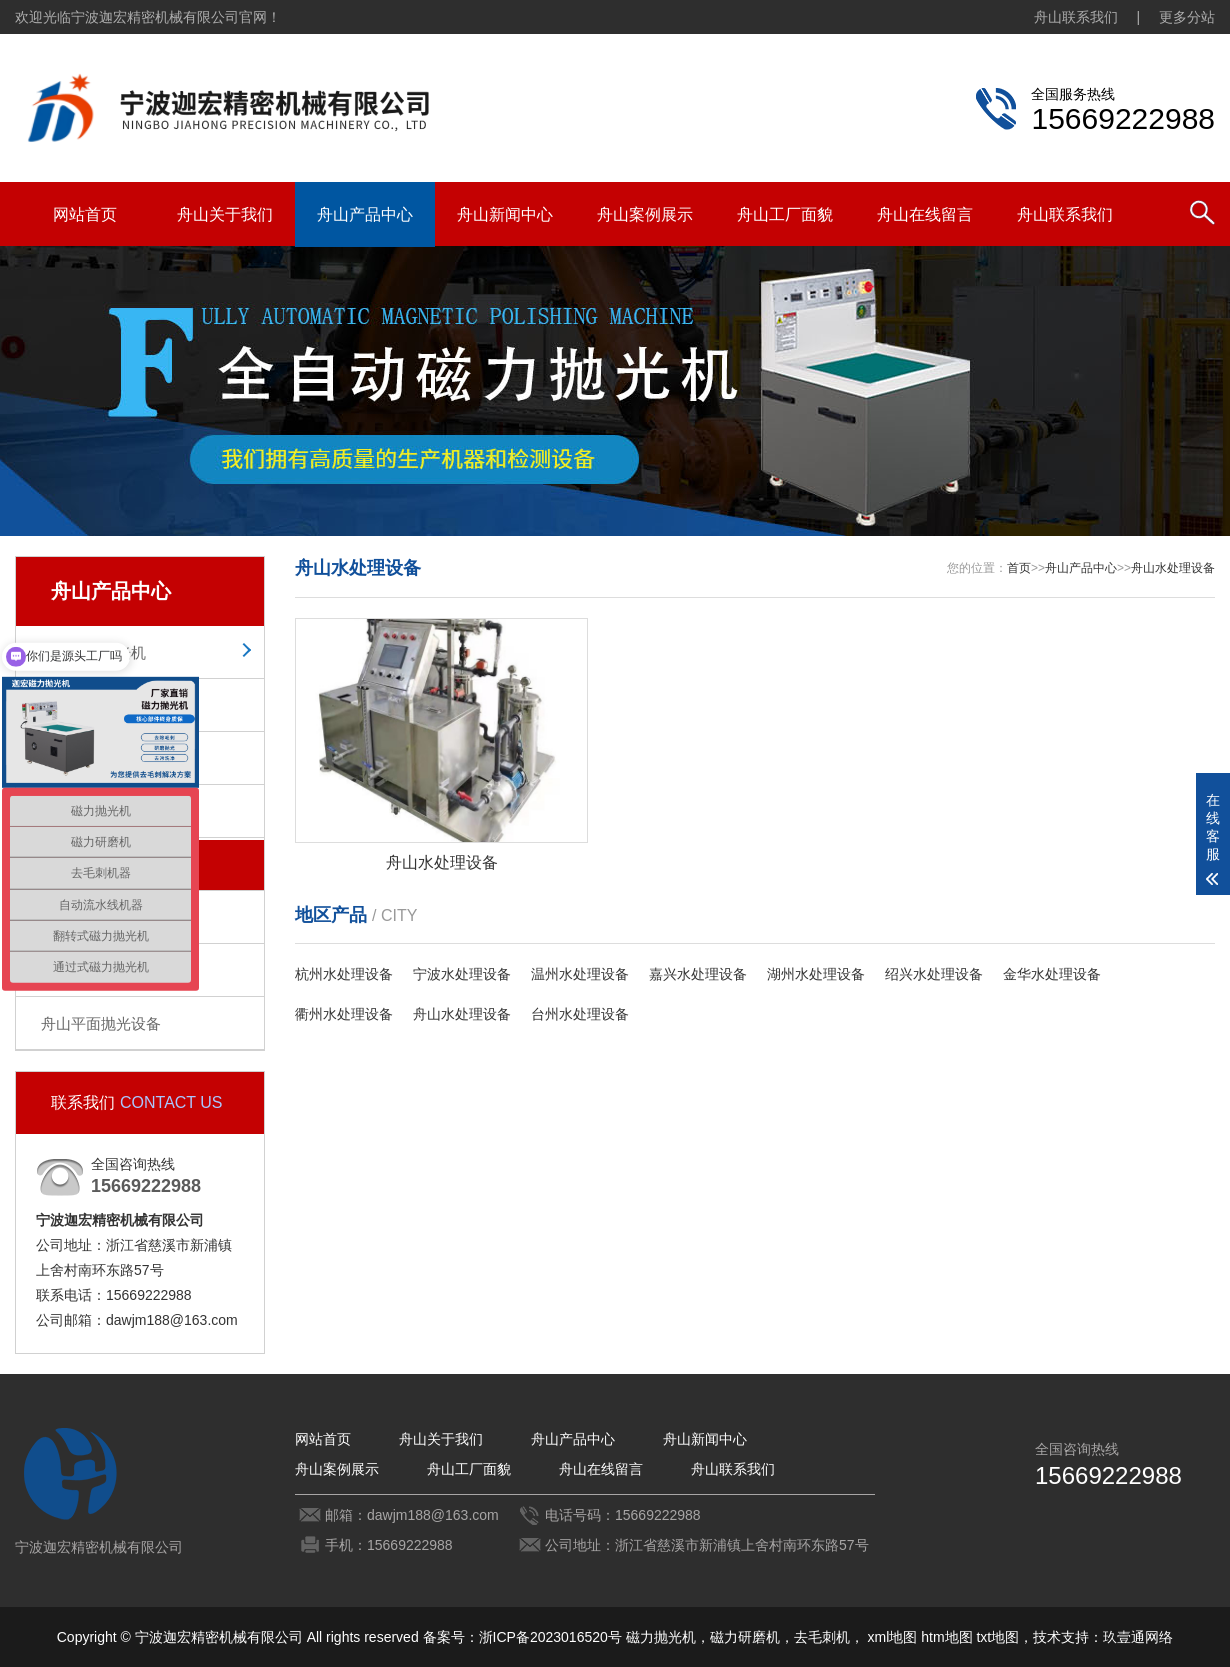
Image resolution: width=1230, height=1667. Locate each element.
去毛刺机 (822, 1637)
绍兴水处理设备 (934, 974)
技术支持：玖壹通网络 (1103, 1637)
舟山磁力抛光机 (93, 652)
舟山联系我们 (1076, 17)
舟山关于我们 (225, 214)
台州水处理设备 (580, 1014)
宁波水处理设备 (462, 974)
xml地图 (893, 1637)
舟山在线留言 (925, 214)
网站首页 (85, 214)
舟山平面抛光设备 (101, 1023)
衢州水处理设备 (344, 1014)
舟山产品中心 (365, 214)
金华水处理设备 (1052, 974)
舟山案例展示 (645, 214)
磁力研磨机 (745, 1637)
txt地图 (997, 1637)
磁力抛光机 (661, 1637)
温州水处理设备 (580, 974)
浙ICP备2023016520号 (550, 1637)
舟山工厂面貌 (785, 214)
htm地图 (946, 1637)
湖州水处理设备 (816, 974)
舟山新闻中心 (505, 214)
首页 (1019, 568)
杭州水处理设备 (344, 974)
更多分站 (1187, 17)
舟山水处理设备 (1173, 568)
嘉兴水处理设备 (698, 974)
